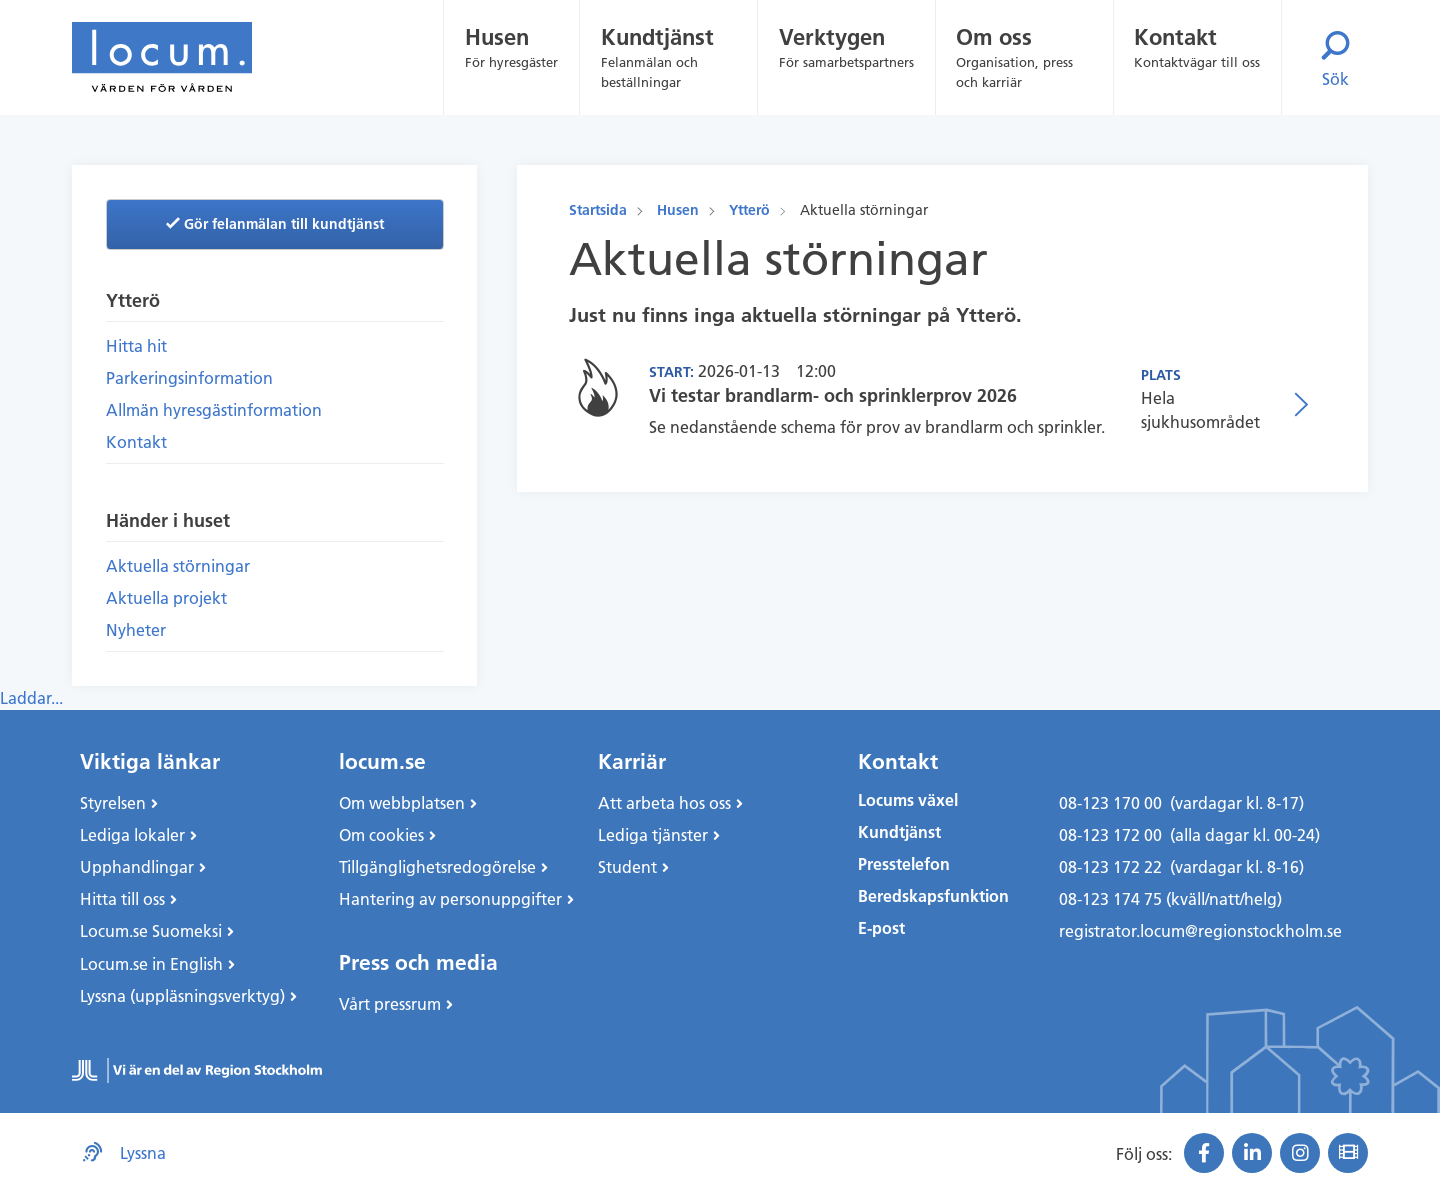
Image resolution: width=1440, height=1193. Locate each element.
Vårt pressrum (390, 1004)
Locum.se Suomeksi (151, 931)
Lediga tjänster (653, 835)
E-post (881, 928)
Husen (678, 210)
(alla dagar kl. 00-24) (1245, 835)
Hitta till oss (122, 899)
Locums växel (908, 800)
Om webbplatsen (402, 803)
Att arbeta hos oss (664, 803)
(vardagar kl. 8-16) (1237, 867)
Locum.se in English (151, 964)
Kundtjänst (899, 832)
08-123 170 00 (1110, 803)
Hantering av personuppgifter (450, 899)
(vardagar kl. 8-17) (1237, 803)
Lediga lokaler (132, 835)
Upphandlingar (137, 867)
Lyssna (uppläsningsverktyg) (182, 996)
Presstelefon (904, 864)
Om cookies (381, 835)
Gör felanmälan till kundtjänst (275, 224)
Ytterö (749, 210)
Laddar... (31, 698)
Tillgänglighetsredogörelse (437, 867)
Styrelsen (113, 803)
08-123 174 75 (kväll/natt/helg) (1170, 899)
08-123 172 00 (1110, 835)
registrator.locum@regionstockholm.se (1200, 931)
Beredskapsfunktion (933, 896)
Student (627, 867)
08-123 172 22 (1110, 867)
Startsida (598, 210)
